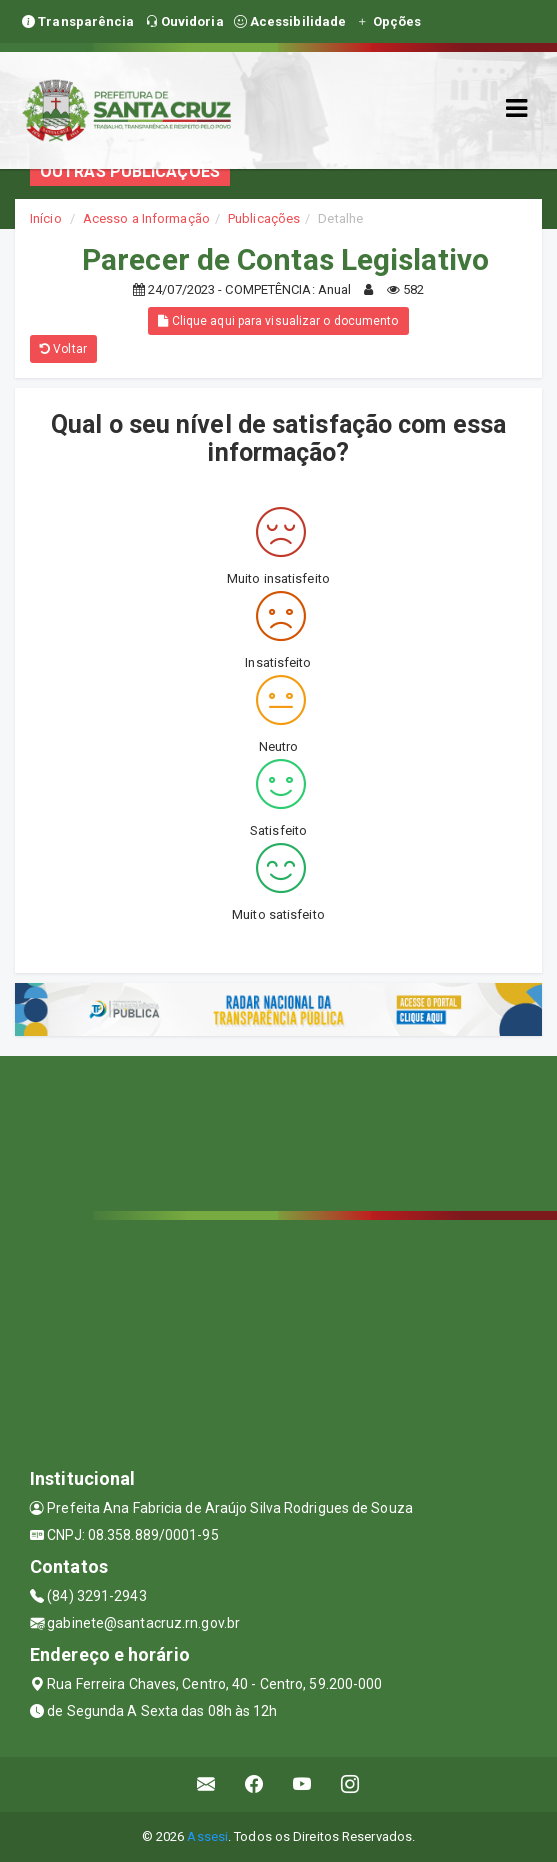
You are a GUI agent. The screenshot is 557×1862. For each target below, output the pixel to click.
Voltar (63, 349)
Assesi (207, 1836)
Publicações (264, 218)
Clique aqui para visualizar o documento (278, 321)
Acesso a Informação (146, 218)
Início (46, 218)
